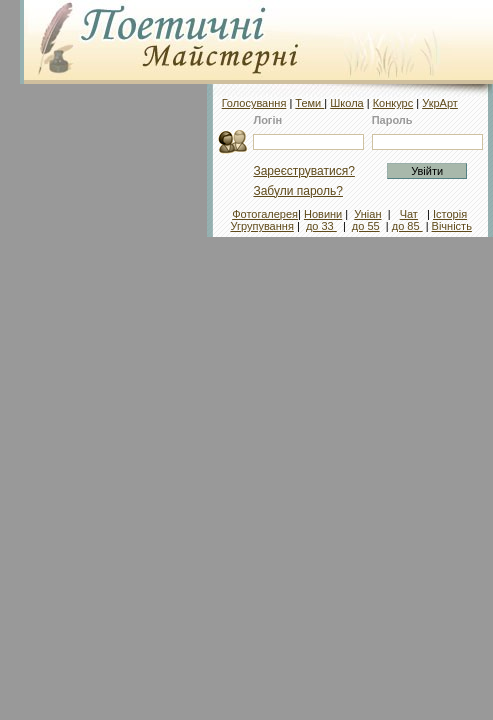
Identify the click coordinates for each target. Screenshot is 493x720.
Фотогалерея (265, 214)
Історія (450, 214)
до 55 (366, 226)
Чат (409, 214)
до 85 (407, 226)
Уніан (367, 214)
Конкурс (393, 103)
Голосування (254, 103)
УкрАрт (440, 103)
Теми (309, 103)
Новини (323, 214)
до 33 (321, 226)
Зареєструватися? (303, 171)
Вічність (452, 226)
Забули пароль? (298, 191)
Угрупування (261, 226)
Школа (346, 103)
